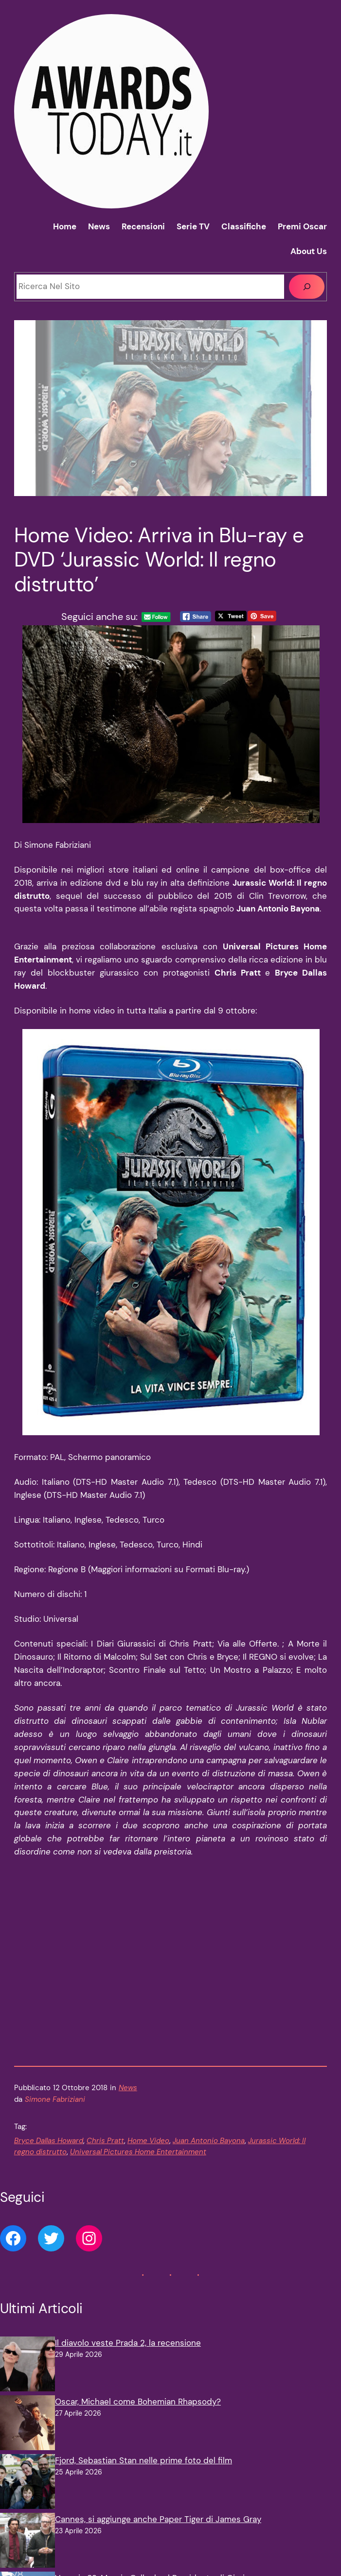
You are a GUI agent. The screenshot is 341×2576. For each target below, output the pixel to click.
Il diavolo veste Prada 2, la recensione (128, 2255)
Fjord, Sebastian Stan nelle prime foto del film (143, 2373)
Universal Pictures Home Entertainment (138, 2065)
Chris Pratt (105, 2054)
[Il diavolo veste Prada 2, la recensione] (27, 2279)
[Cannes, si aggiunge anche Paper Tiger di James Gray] (27, 2455)
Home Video (148, 2054)
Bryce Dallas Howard (48, 2054)
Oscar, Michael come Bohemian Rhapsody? (138, 2314)
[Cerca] (306, 287)
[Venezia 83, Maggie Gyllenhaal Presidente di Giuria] (27, 2514)
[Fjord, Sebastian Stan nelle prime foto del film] (27, 2396)
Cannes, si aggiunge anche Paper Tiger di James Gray (158, 2432)
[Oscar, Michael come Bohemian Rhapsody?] (27, 2337)
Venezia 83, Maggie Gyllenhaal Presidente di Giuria (152, 2491)
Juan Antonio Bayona (209, 2054)
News (128, 2001)
